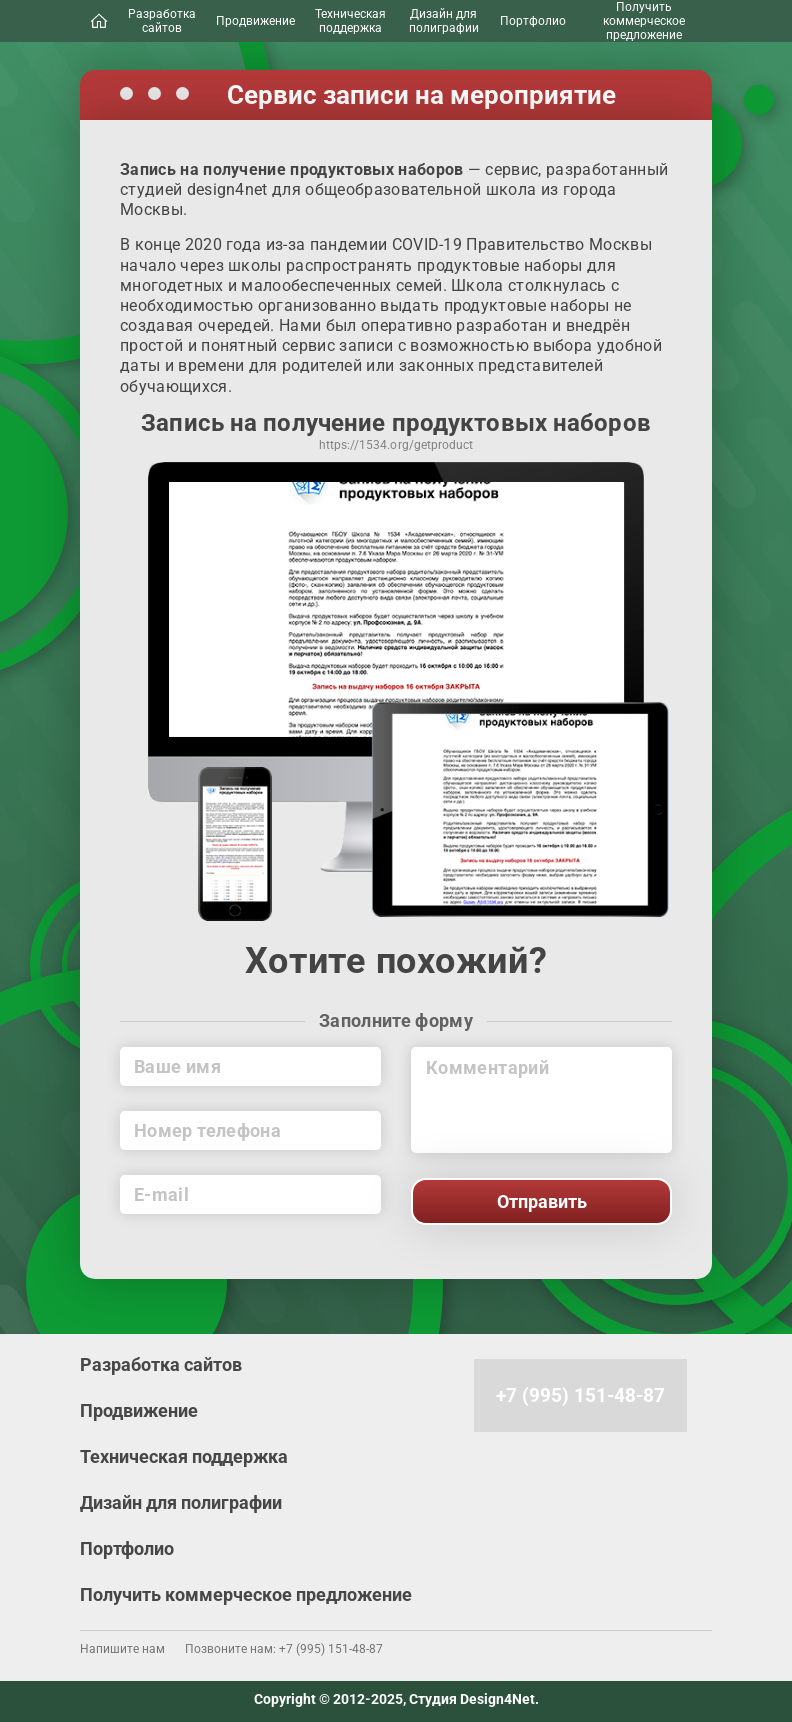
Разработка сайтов (162, 21)
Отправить (542, 1201)
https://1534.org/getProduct (396, 446)
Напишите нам (122, 1649)
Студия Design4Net (472, 1699)
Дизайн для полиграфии (444, 21)
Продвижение (255, 21)
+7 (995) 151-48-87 (580, 1395)
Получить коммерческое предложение (644, 21)
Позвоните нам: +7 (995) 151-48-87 (284, 1649)
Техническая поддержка (350, 21)
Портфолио (533, 21)
